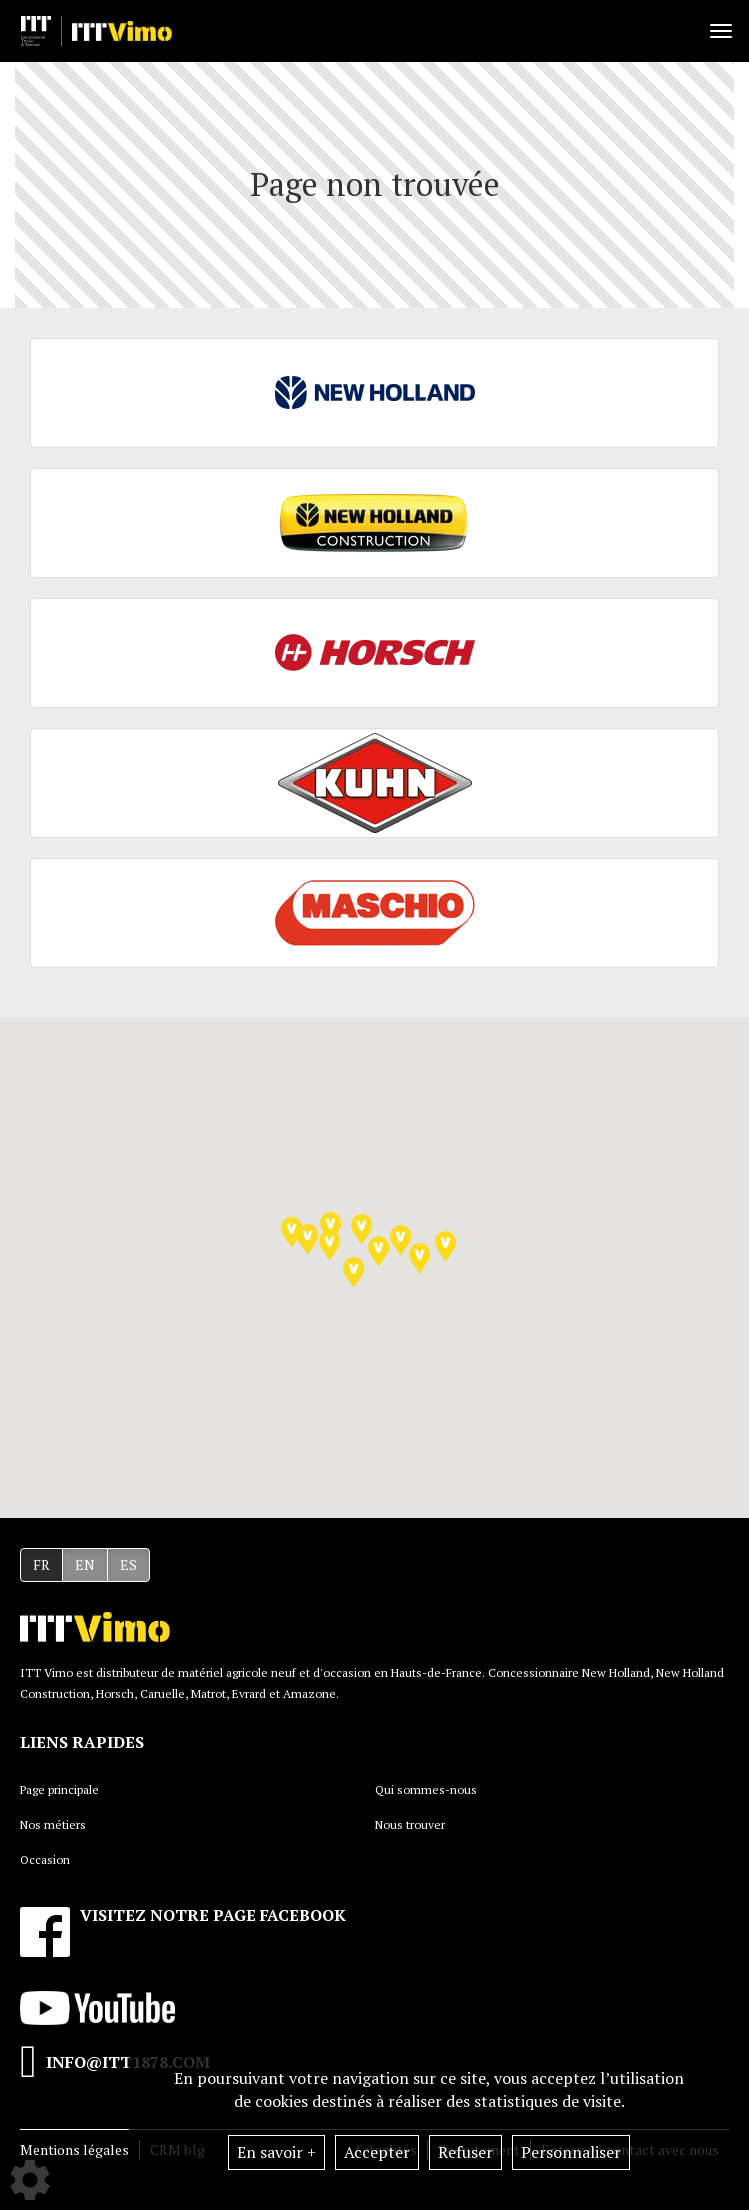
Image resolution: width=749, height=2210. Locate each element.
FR (41, 1564)
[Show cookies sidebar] (30, 2180)
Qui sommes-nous (426, 1789)
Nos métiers (53, 1824)
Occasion (45, 1859)
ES (128, 1564)
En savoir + (276, 2152)
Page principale (59, 1789)
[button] (361, 1229)
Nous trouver (410, 1824)
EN (85, 1564)
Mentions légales (74, 2149)
